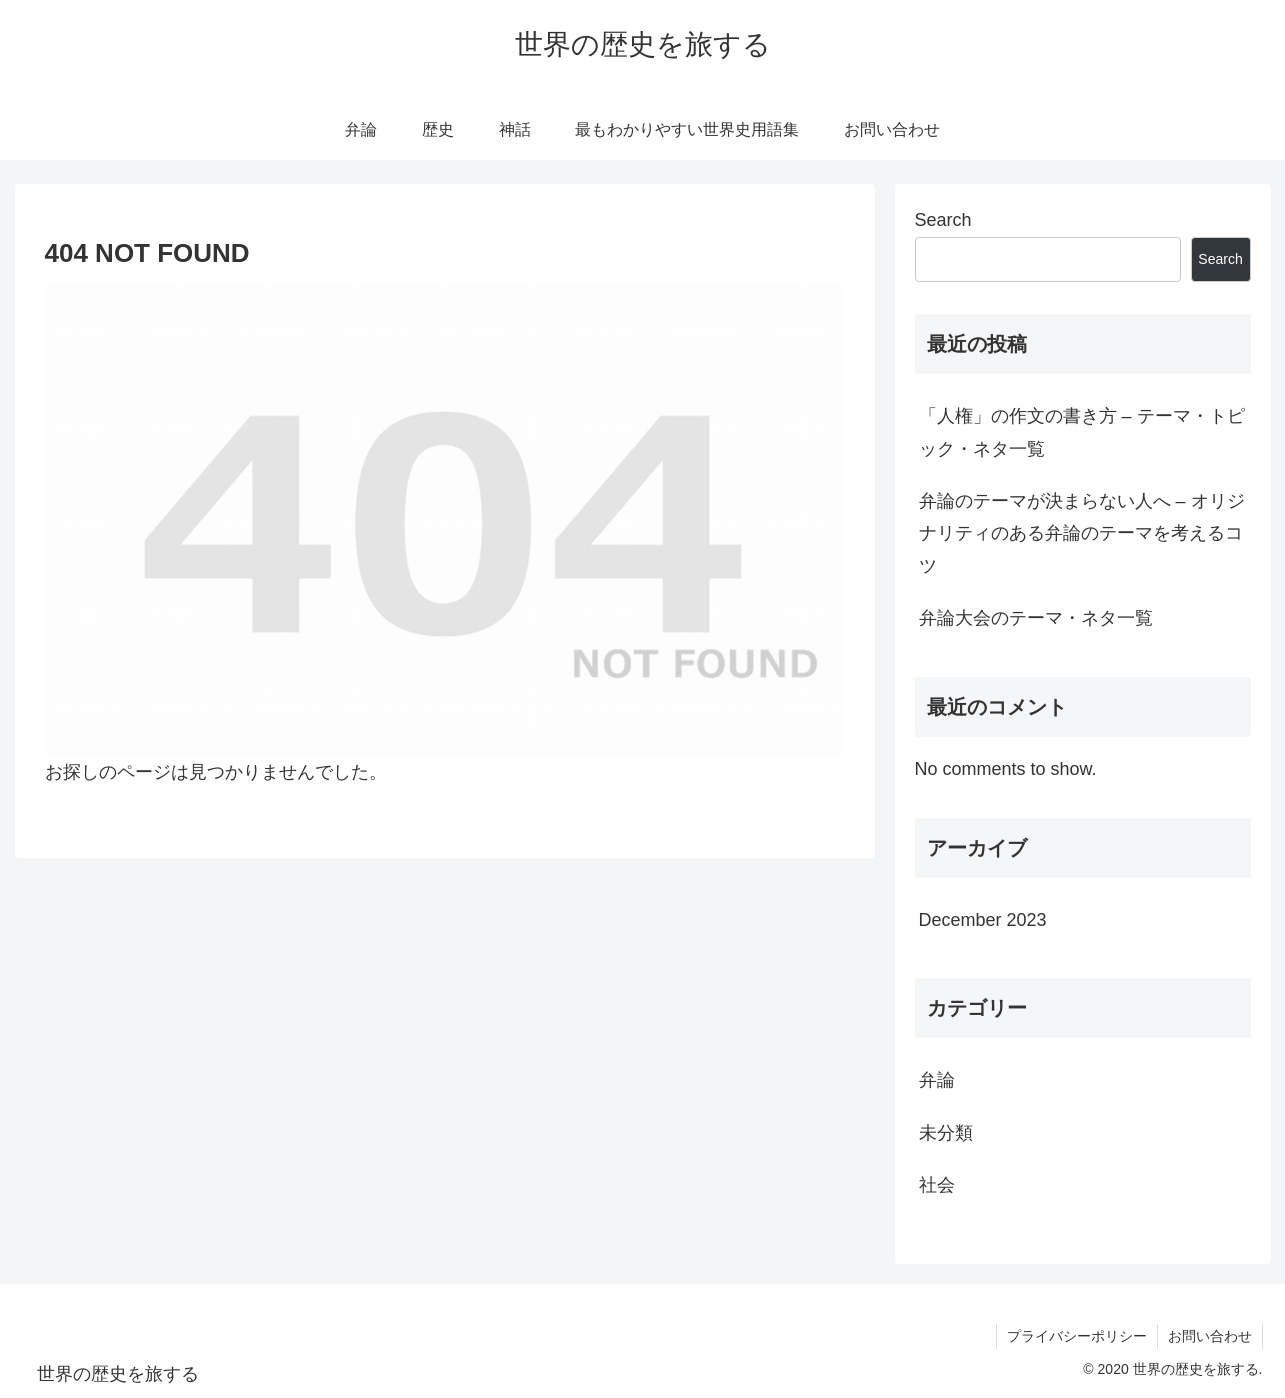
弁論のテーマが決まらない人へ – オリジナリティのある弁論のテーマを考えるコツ (1082, 533)
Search (943, 220)
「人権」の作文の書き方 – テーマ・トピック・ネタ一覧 (1082, 432)
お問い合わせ (1210, 1336)
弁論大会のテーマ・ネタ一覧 (1036, 618)
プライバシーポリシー (1077, 1336)
